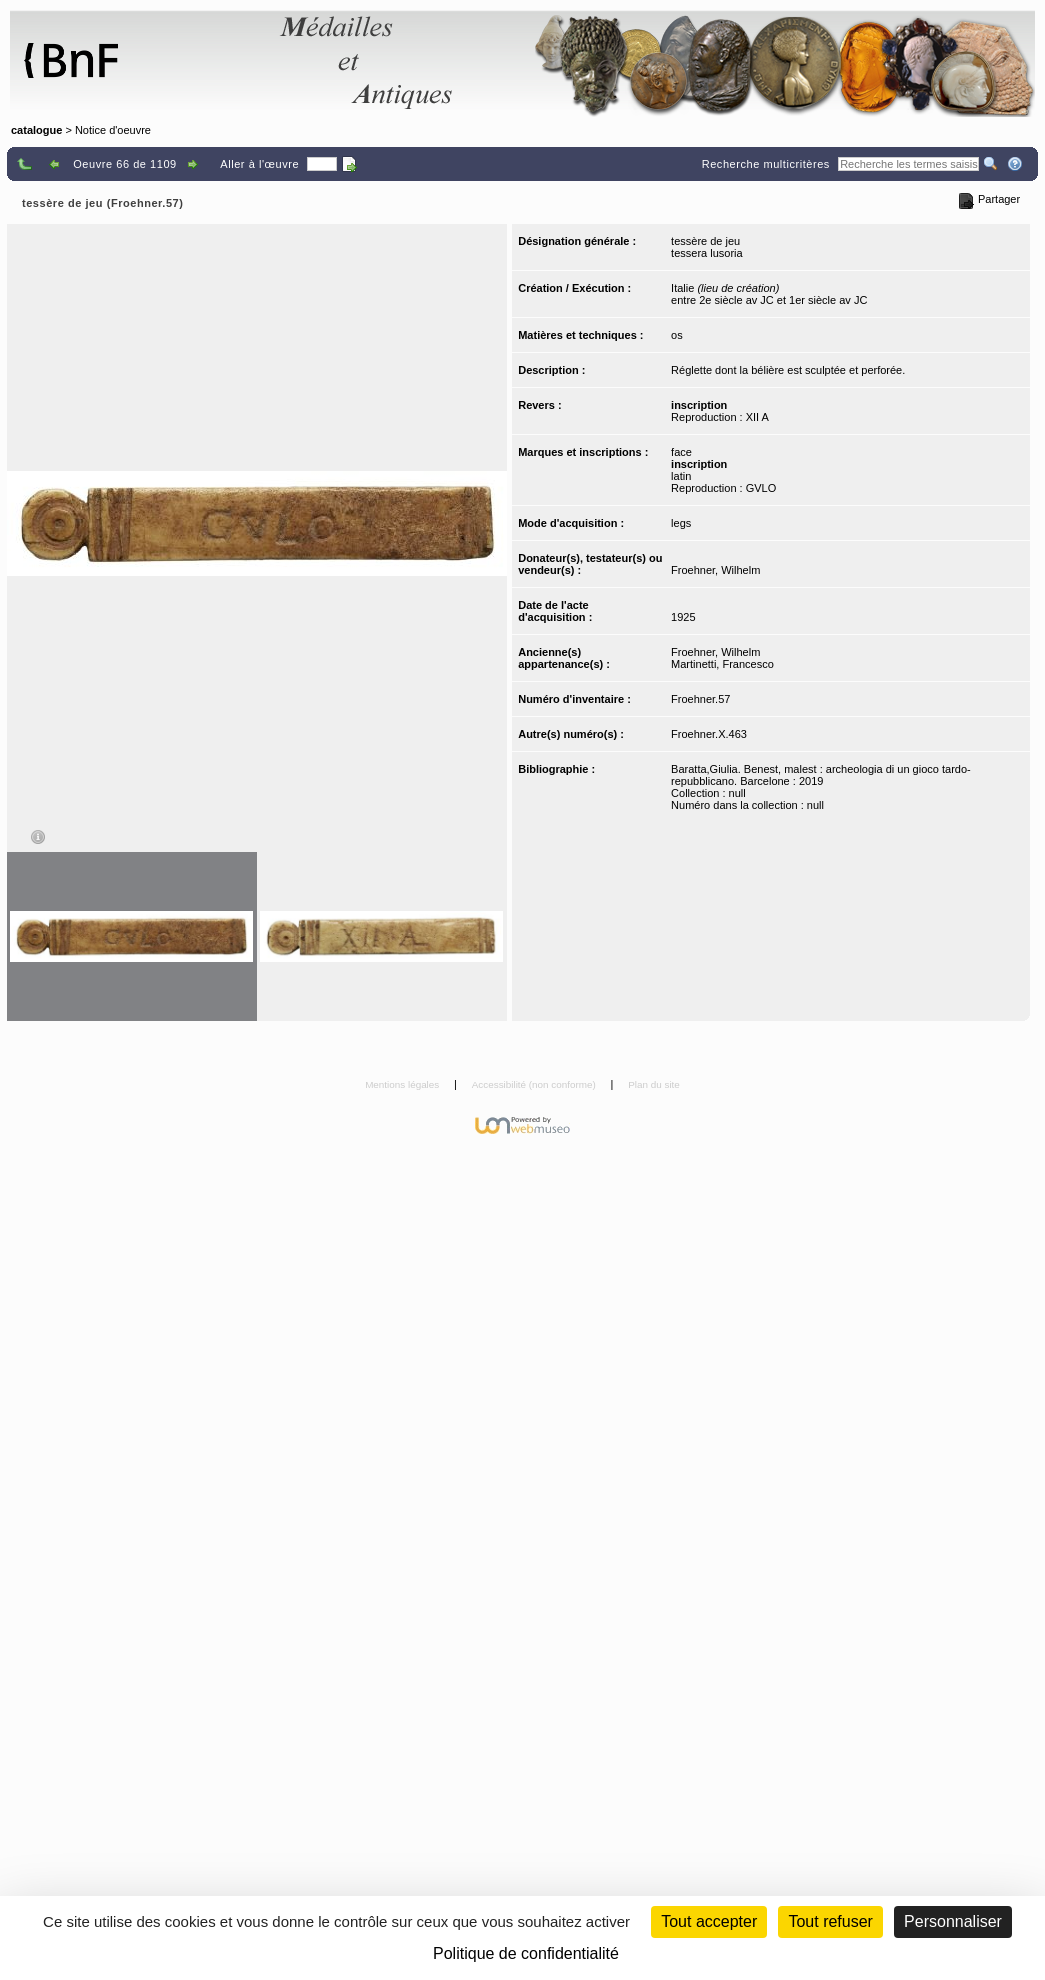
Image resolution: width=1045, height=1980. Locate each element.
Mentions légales (403, 1084)
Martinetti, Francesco (722, 664)
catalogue (36, 130)
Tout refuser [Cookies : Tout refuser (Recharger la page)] (830, 1921)
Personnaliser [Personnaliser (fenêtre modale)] (953, 1921)
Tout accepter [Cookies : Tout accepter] (709, 1921)
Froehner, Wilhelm (715, 570)
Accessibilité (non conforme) (535, 1084)
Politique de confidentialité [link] (526, 1953)
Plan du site (654, 1084)
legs (681, 523)
